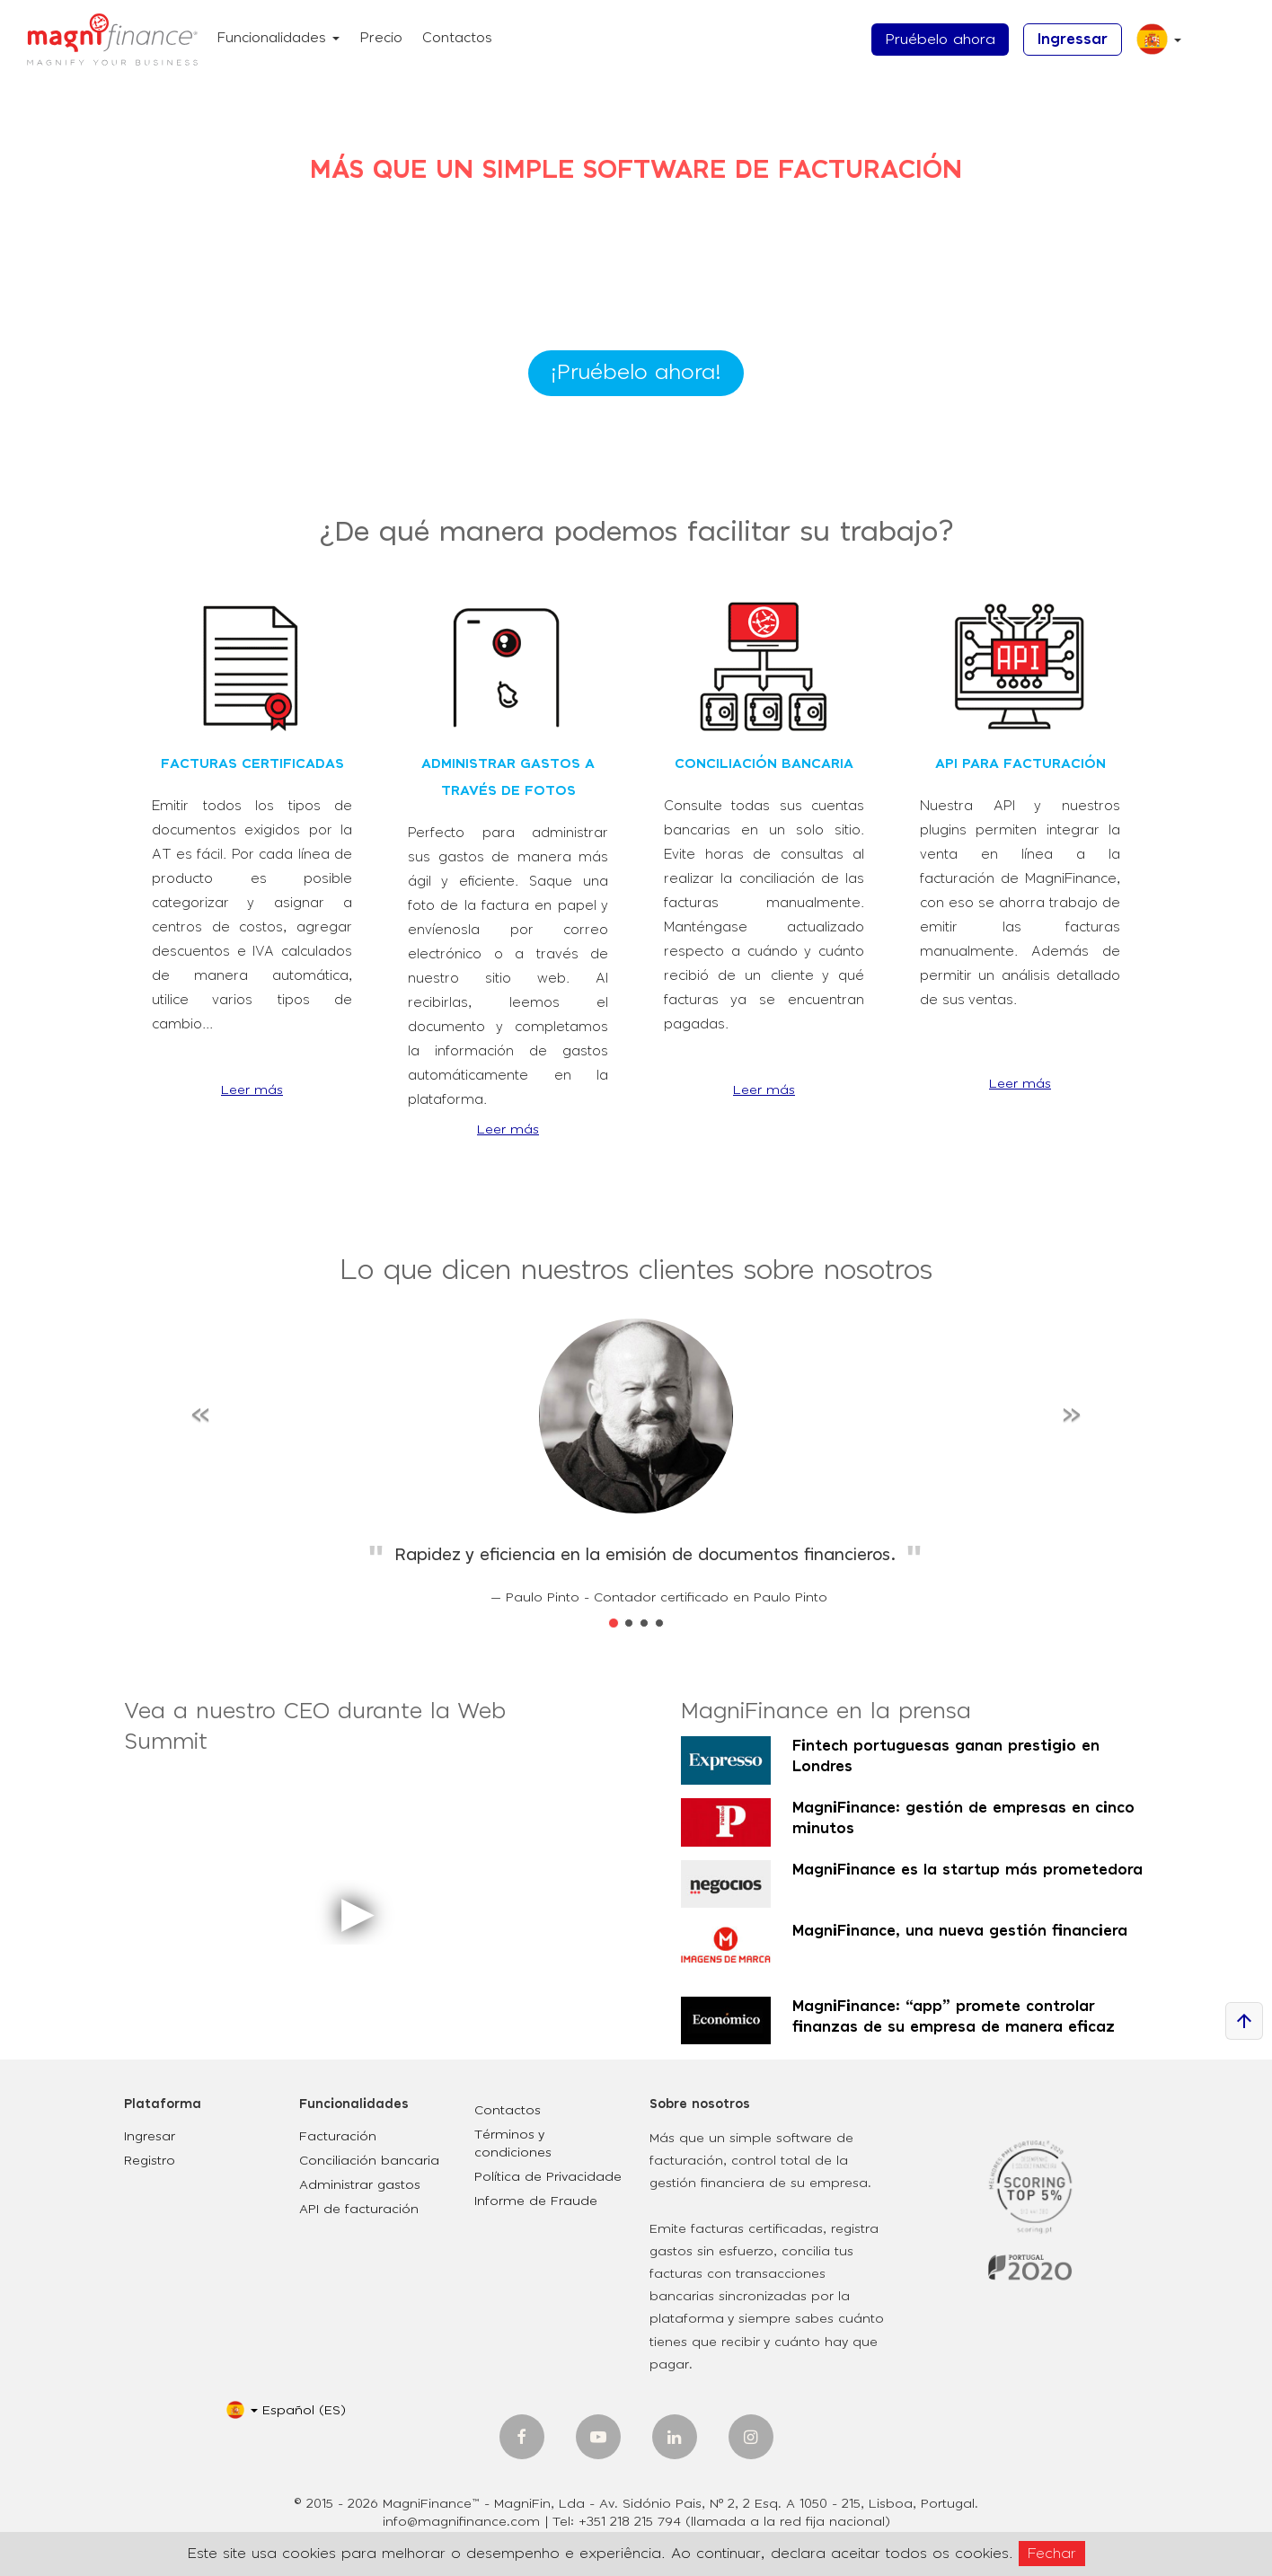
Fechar (1052, 2553)
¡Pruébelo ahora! (636, 373)
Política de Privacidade (548, 2177)
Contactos (457, 38)
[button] (1152, 46)
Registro (149, 2161)
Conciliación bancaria (369, 2161)
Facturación (337, 2136)
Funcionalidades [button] (278, 38)
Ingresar (149, 2136)
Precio (380, 38)
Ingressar (1073, 39)
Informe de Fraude (535, 2201)
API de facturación (359, 2209)
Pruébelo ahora (940, 39)
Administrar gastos (359, 2185)
